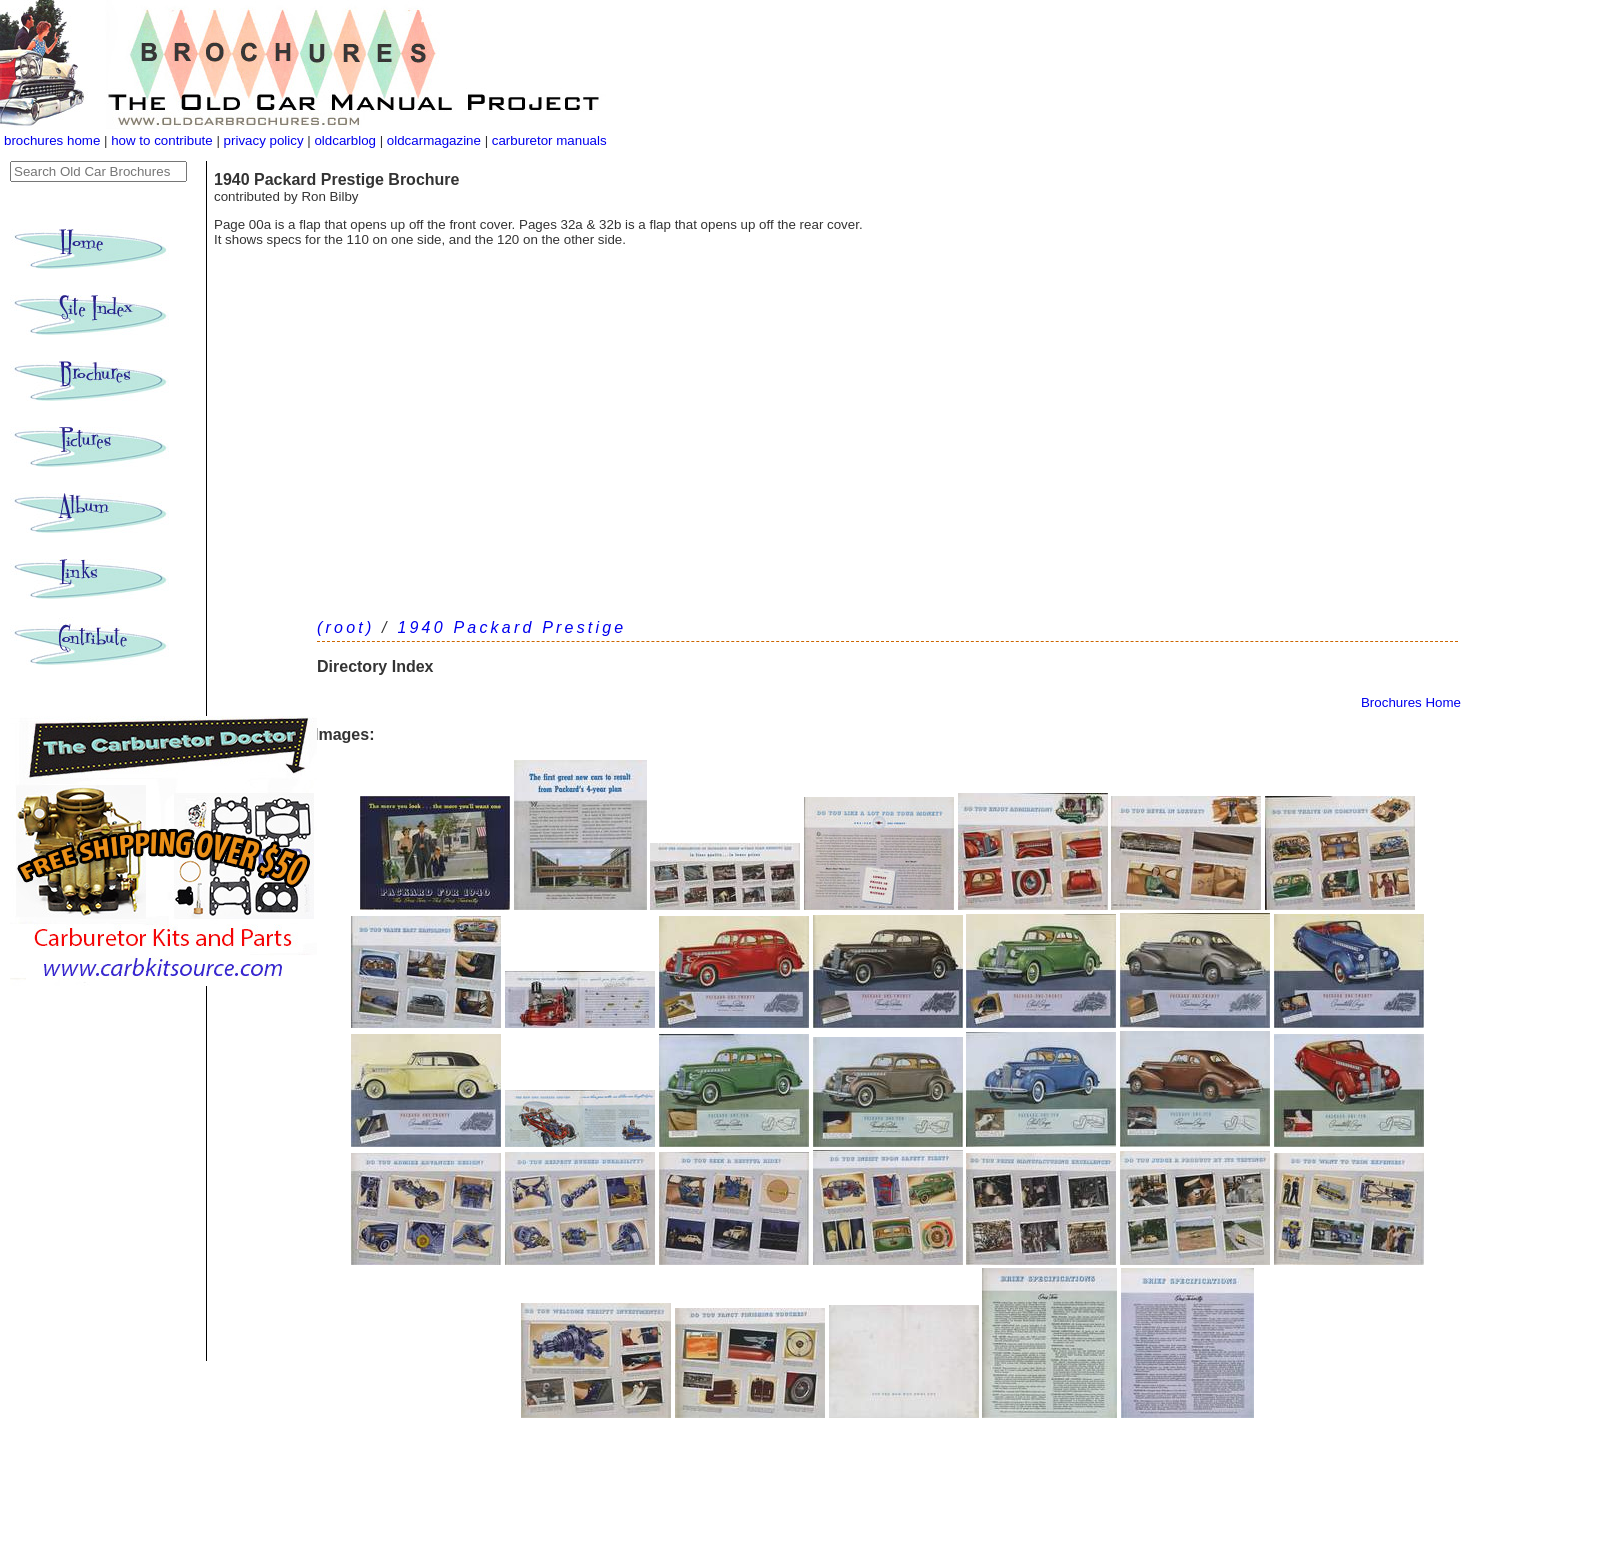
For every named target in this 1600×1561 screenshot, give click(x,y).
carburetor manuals (547, 140)
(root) (345, 627)
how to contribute (162, 140)
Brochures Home (1411, 702)
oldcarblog (345, 140)
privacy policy (266, 140)
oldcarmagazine (436, 140)
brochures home (52, 140)
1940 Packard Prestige (511, 627)
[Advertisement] (887, 450)
